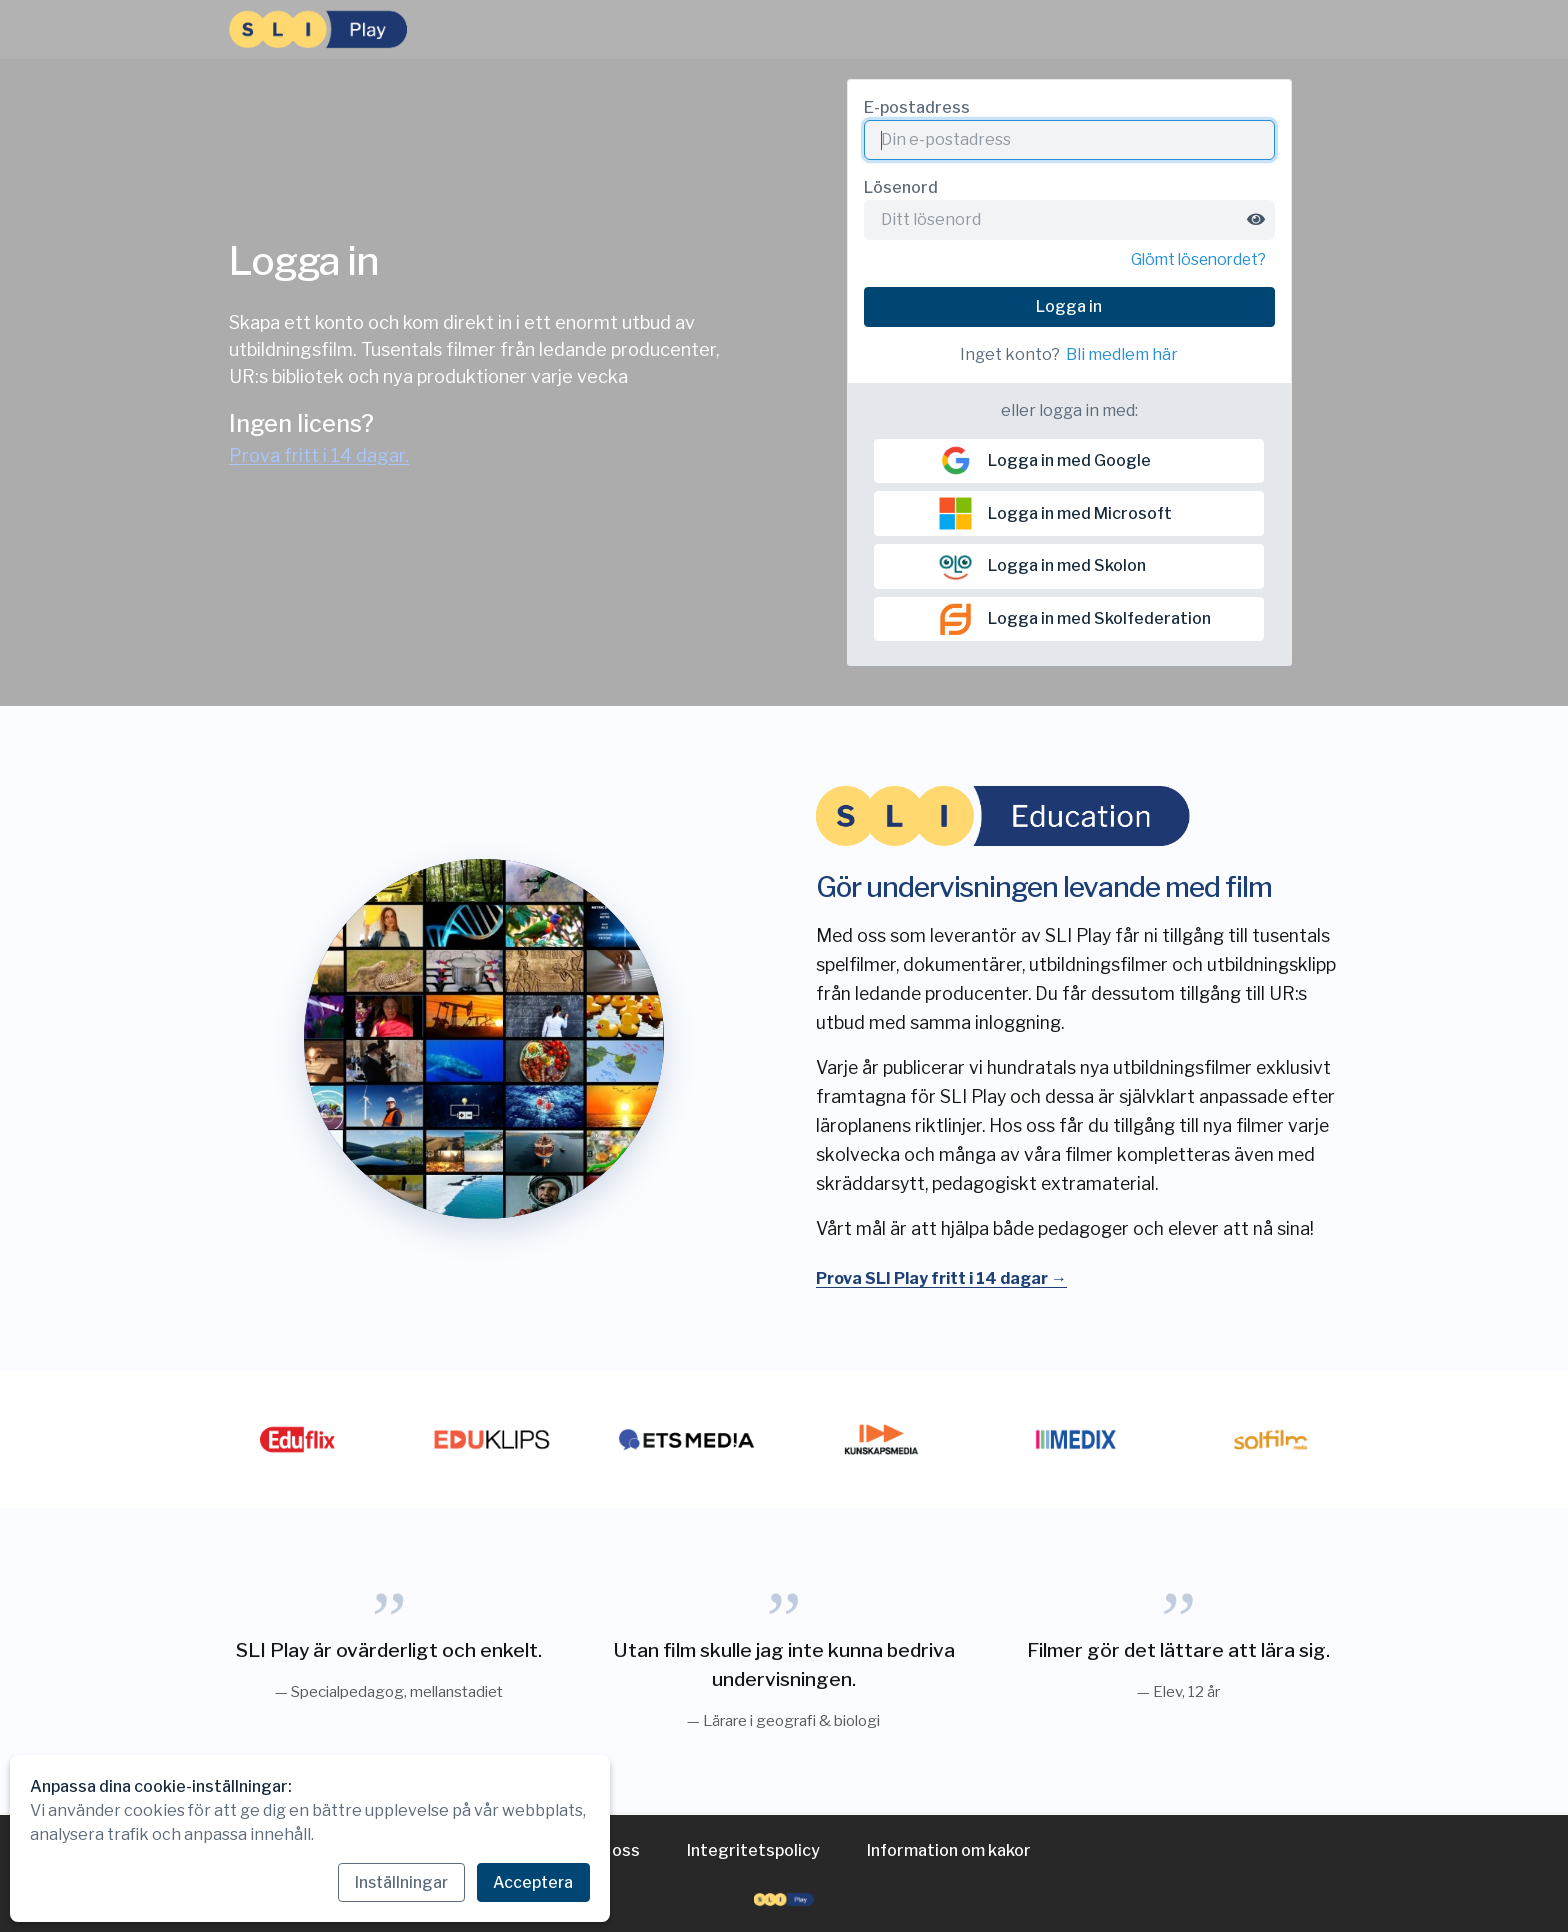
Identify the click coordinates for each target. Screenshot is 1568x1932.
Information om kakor (949, 1850)
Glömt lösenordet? (1195, 259)
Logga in (1069, 307)
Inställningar (397, 1881)
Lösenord (901, 187)
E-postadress (917, 107)
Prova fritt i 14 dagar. (319, 456)
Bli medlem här (1122, 355)
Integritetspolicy (753, 1850)
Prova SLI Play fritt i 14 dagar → (941, 1281)
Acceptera (532, 1881)
